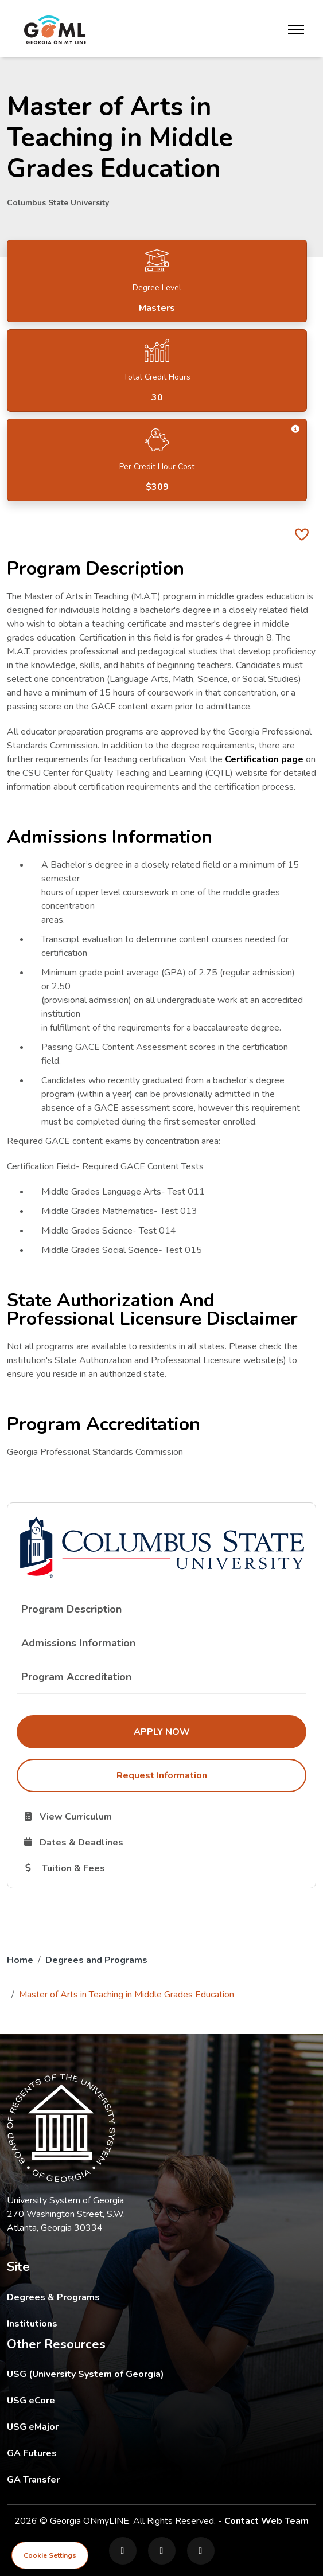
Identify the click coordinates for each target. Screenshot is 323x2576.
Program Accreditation (76, 1677)
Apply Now (220, 1731)
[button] (296, 429)
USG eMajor (99, 2426)
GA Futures (109, 2453)
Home (20, 1960)
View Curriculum (108, 1816)
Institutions (32, 2323)
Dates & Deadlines (131, 1842)
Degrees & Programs (53, 2297)
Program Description (71, 1609)
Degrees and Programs (96, 1960)
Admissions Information (78, 1643)
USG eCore (98, 2400)
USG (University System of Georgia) (94, 2373)
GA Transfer (111, 2479)
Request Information (161, 1775)
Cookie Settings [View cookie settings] (50, 2555)
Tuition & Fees (121, 1868)
